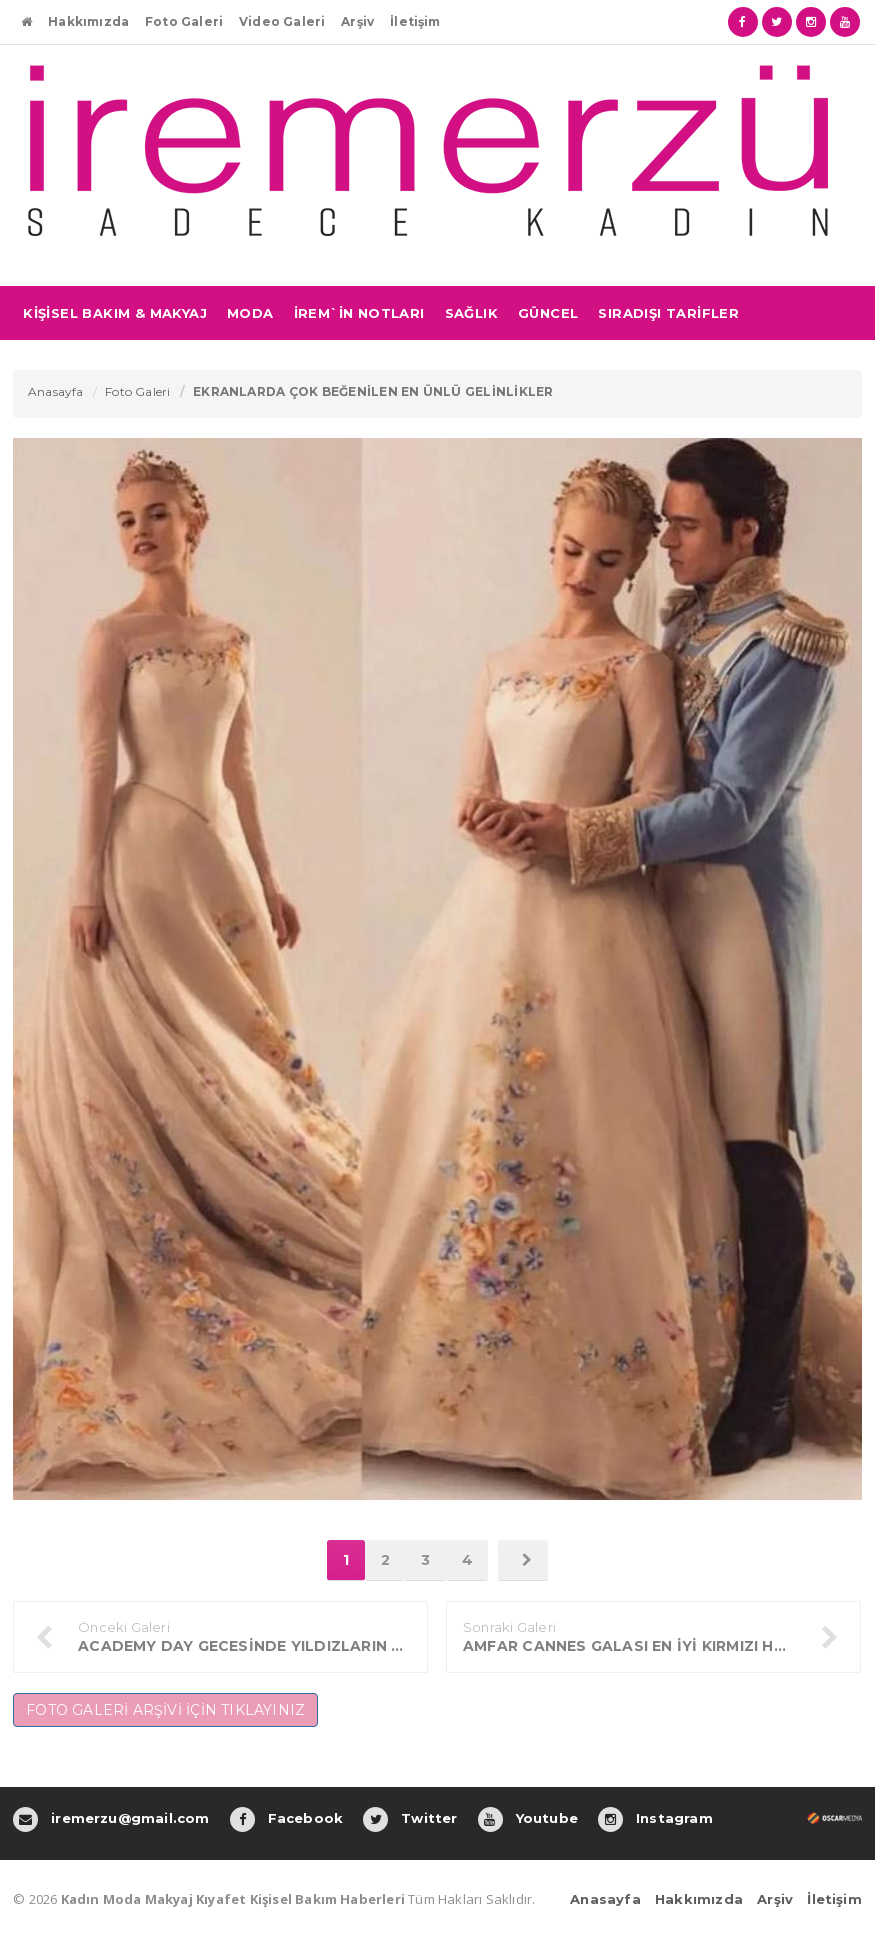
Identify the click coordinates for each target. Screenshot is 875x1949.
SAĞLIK (471, 313)
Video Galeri (282, 21)
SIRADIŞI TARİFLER (668, 313)
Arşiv (357, 21)
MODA (250, 313)
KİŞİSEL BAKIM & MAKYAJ (115, 313)
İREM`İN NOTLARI (359, 313)
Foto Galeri (184, 21)
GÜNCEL (548, 313)
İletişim (415, 21)
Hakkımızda (88, 21)
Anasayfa (55, 391)
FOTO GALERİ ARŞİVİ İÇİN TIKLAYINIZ (165, 1710)
